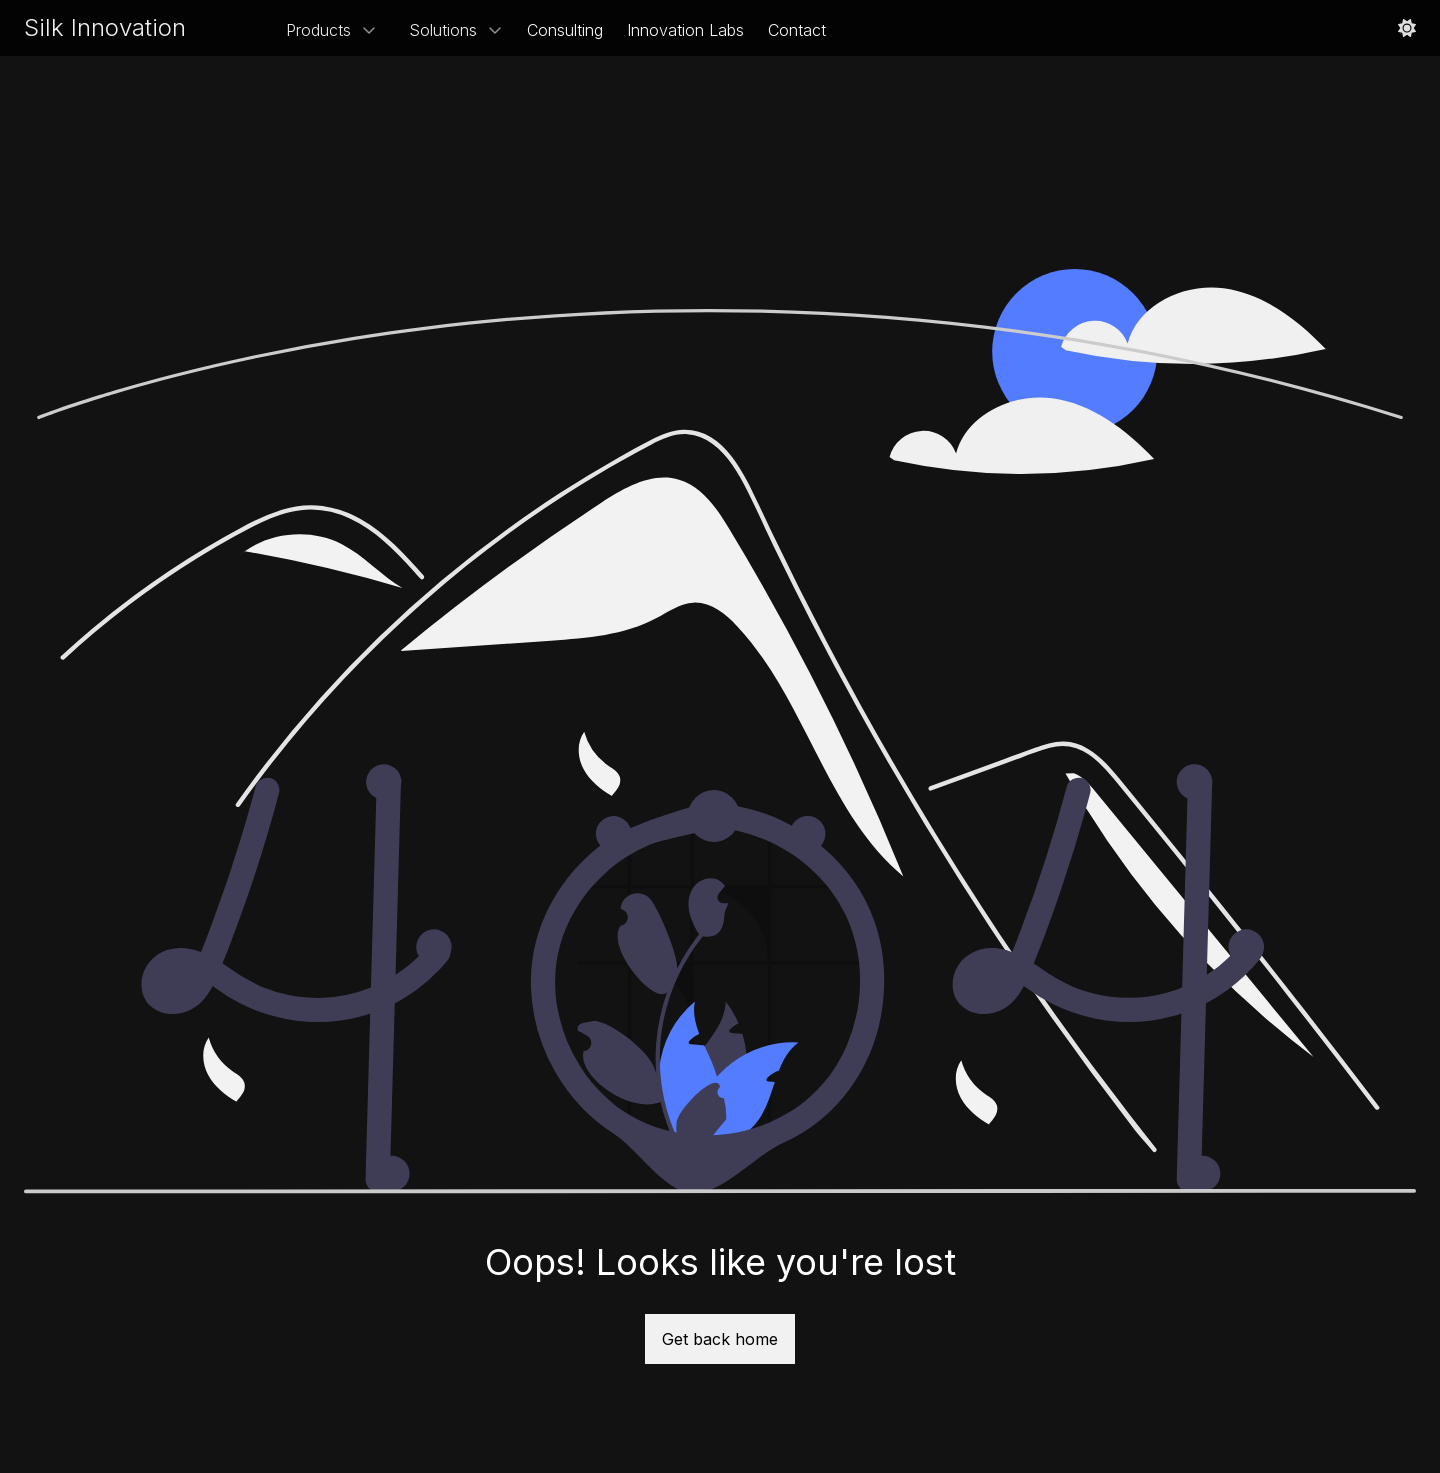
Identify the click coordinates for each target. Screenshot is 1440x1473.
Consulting (565, 30)
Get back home (720, 1339)
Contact (797, 30)
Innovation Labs (685, 30)
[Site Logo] (105, 28)
